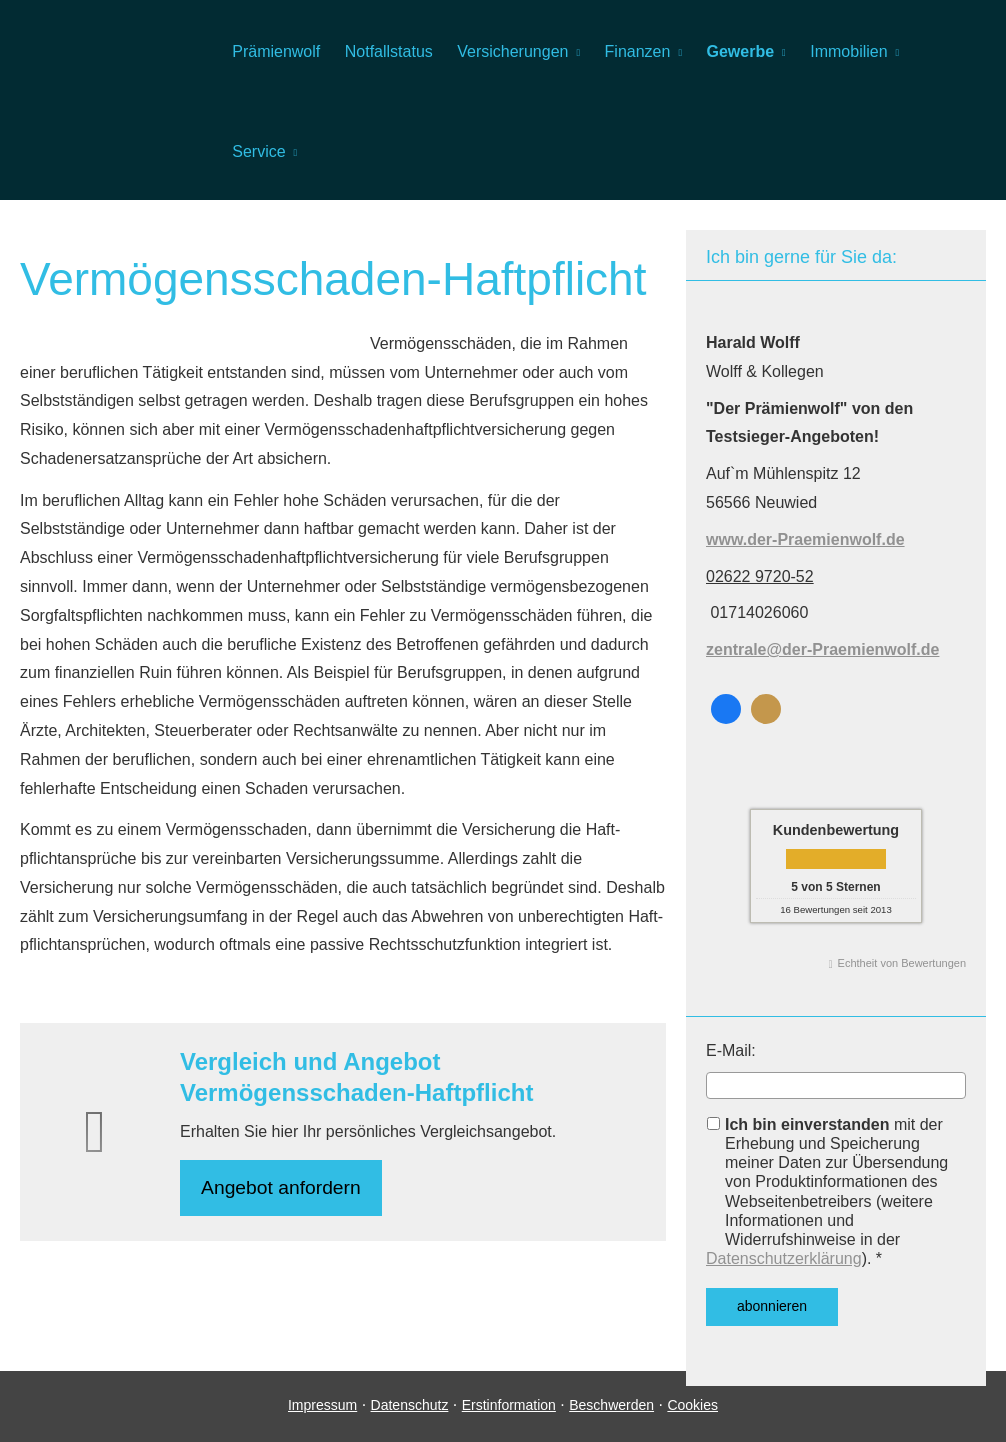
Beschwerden (611, 1420)
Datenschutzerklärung (784, 1258)
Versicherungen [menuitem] (511, 51)
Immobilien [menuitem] (846, 51)
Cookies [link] (692, 1420)
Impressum (322, 1420)
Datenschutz (410, 1420)
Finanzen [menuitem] (636, 51)
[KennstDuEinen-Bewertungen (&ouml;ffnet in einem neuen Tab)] (766, 709)
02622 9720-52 (760, 576)
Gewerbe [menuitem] (738, 51)
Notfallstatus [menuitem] (388, 51)
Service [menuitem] (258, 151)
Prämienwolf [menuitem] (276, 51)
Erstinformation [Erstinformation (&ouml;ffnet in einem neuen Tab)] (509, 1420)
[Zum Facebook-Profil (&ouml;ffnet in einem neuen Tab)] (726, 709)
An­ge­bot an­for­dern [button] (283, 1188)
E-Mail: (731, 1050)
